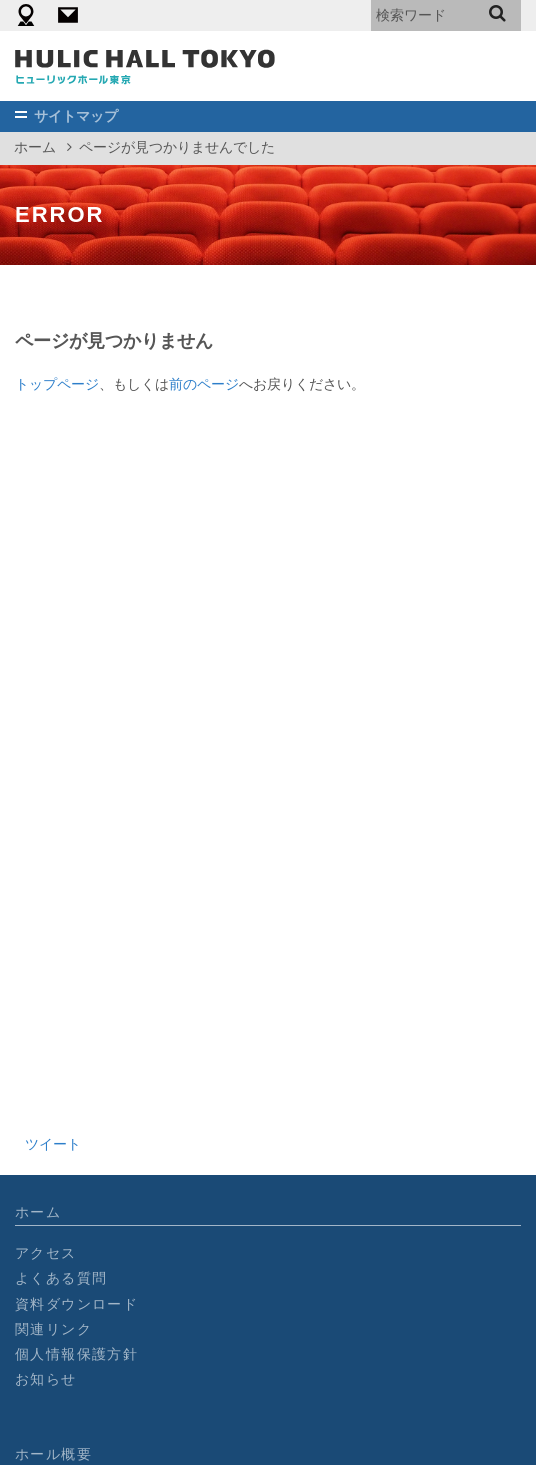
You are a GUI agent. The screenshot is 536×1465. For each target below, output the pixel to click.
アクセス (46, 1253)
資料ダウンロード (76, 1304)
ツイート (53, 1144)
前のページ (204, 384)
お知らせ (46, 1379)
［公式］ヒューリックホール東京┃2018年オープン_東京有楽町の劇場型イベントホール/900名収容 (145, 66)
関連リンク (53, 1329)
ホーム (35, 147)
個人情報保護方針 (76, 1354)
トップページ (57, 384)
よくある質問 (61, 1278)
